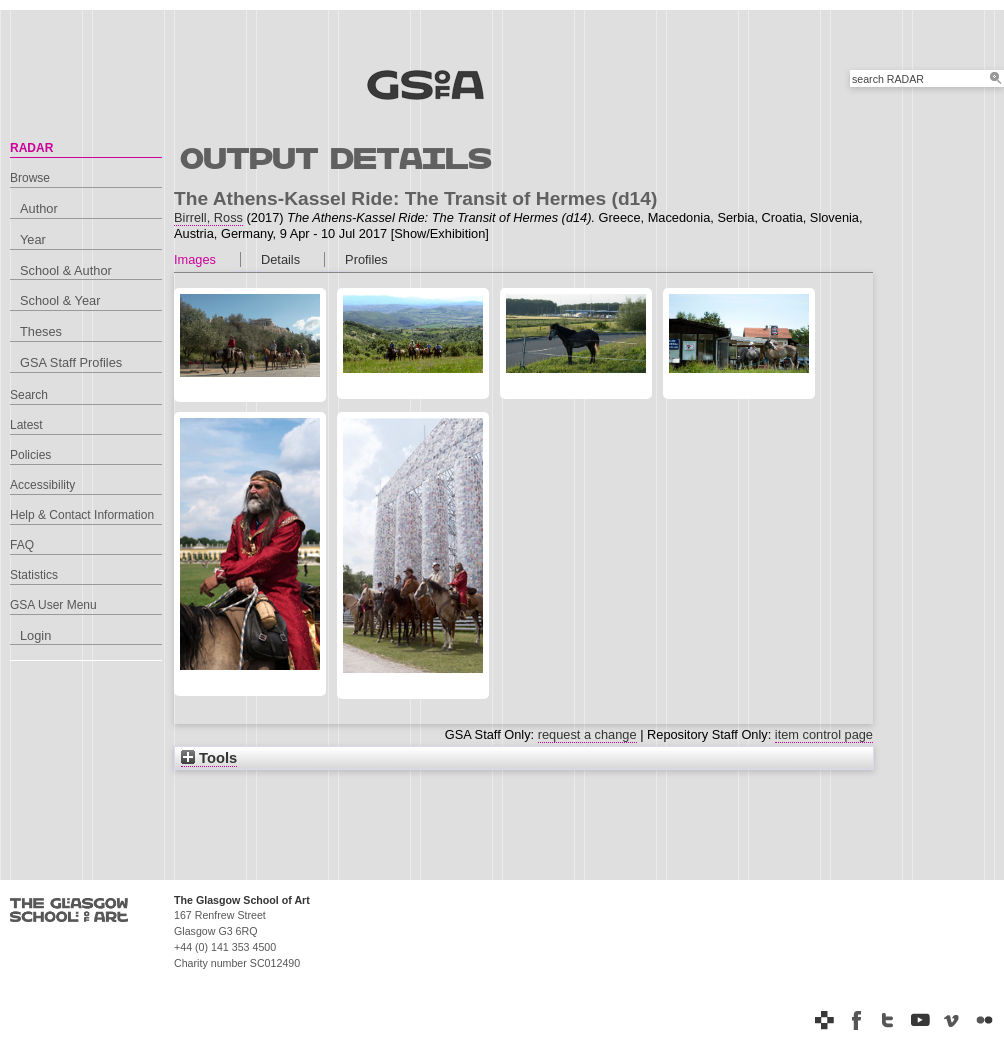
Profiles (366, 259)
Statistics (34, 575)
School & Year (60, 300)
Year (33, 239)
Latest (26, 425)
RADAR (31, 148)
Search (29, 395)
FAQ (22, 545)
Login (35, 635)
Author (39, 208)
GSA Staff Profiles (71, 362)
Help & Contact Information (82, 515)
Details (280, 259)
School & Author (66, 270)
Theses (41, 331)
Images (195, 259)
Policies (30, 455)
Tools (209, 758)
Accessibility (42, 485)
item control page (824, 734)
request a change (587, 734)
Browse (30, 178)
